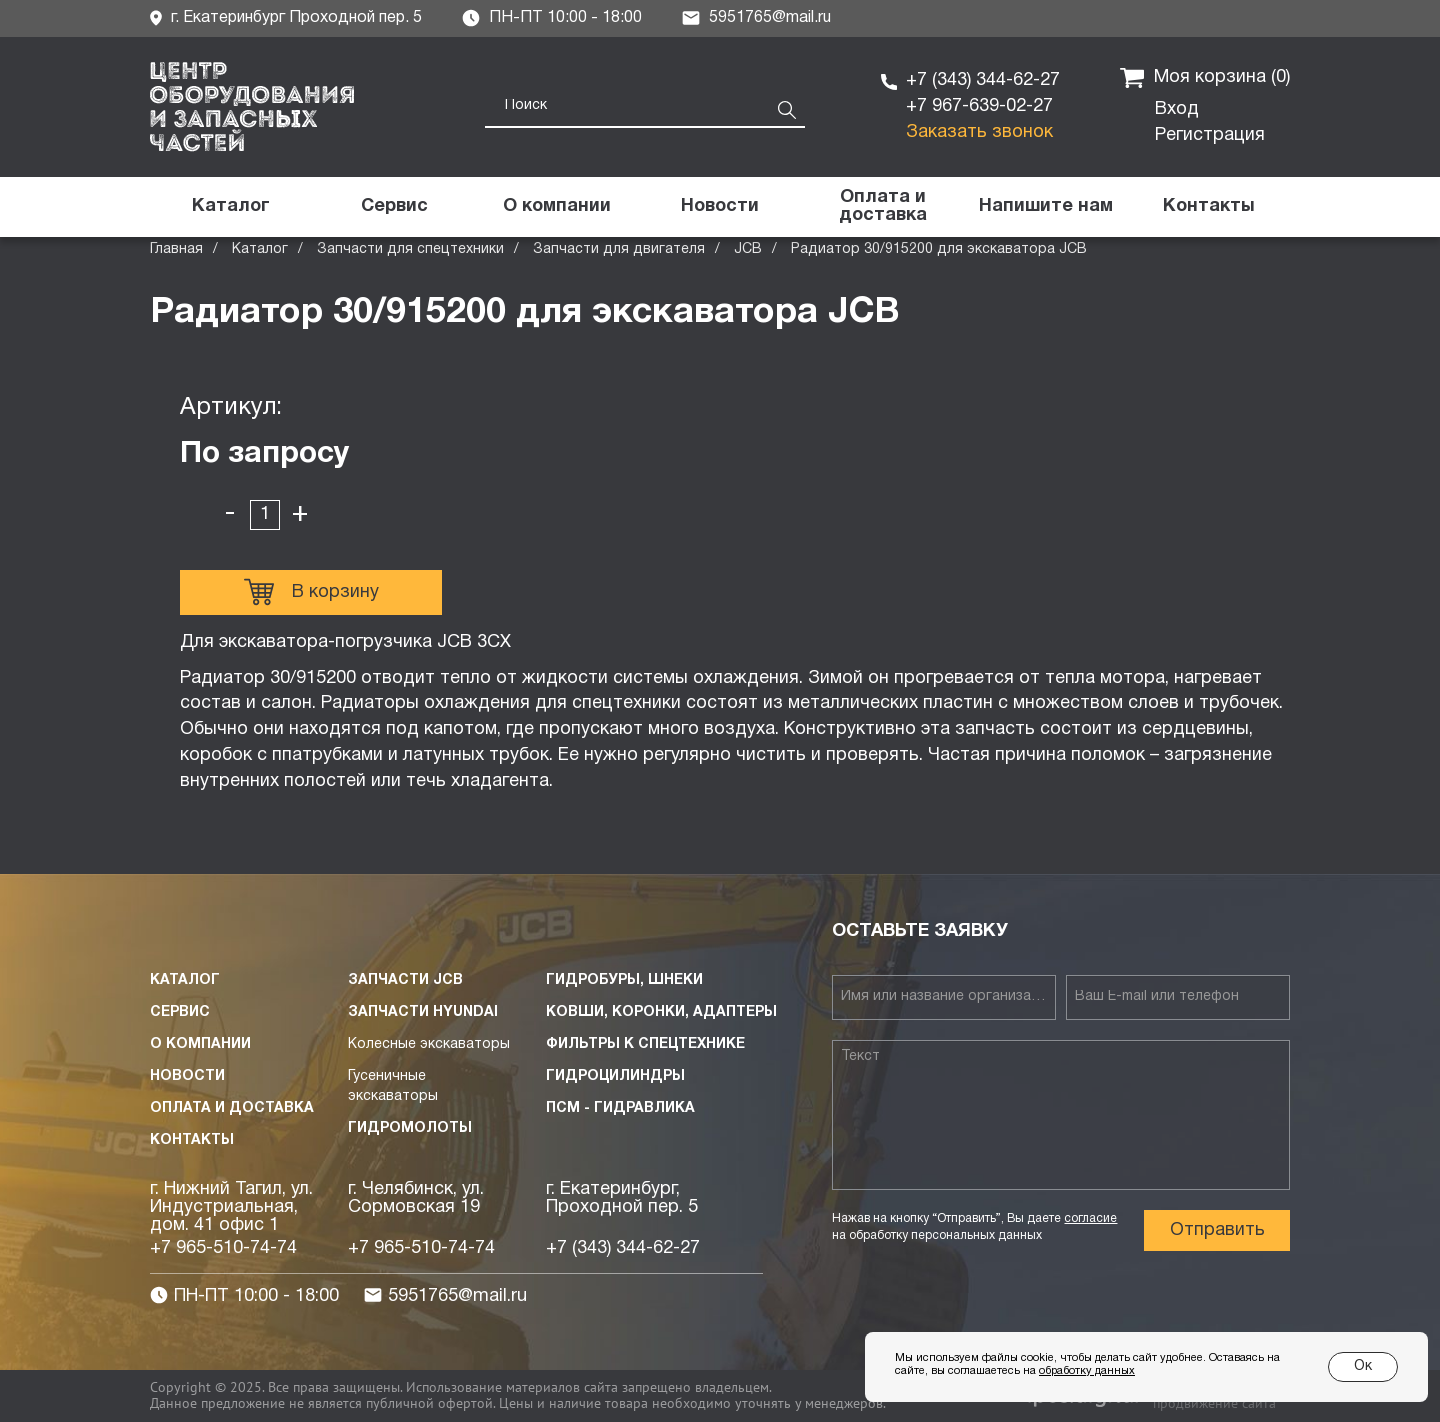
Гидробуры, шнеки (624, 980)
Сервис (180, 1012)
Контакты (192, 1140)
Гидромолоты (410, 1128)
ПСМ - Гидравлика (620, 1108)
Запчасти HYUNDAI (423, 1012)
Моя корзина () (1205, 78)
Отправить (1217, 1230)
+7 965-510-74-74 (223, 1248)
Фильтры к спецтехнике (645, 1044)
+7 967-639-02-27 (979, 106)
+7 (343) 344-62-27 (983, 80)
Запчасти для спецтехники (410, 249)
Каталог (260, 249)
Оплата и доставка (232, 1108)
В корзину (311, 592)
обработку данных (1087, 1371)
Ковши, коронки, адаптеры (661, 1012)
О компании (200, 1044)
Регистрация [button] (1210, 135)
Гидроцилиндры (615, 1076)
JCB (748, 249)
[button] (1045, 207)
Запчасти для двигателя (619, 249)
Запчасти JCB (405, 980)
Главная (176, 249)
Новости (187, 1076)
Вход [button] (1177, 109)
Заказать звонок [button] (979, 132)
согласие (1090, 1218)
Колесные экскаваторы (429, 1044)
